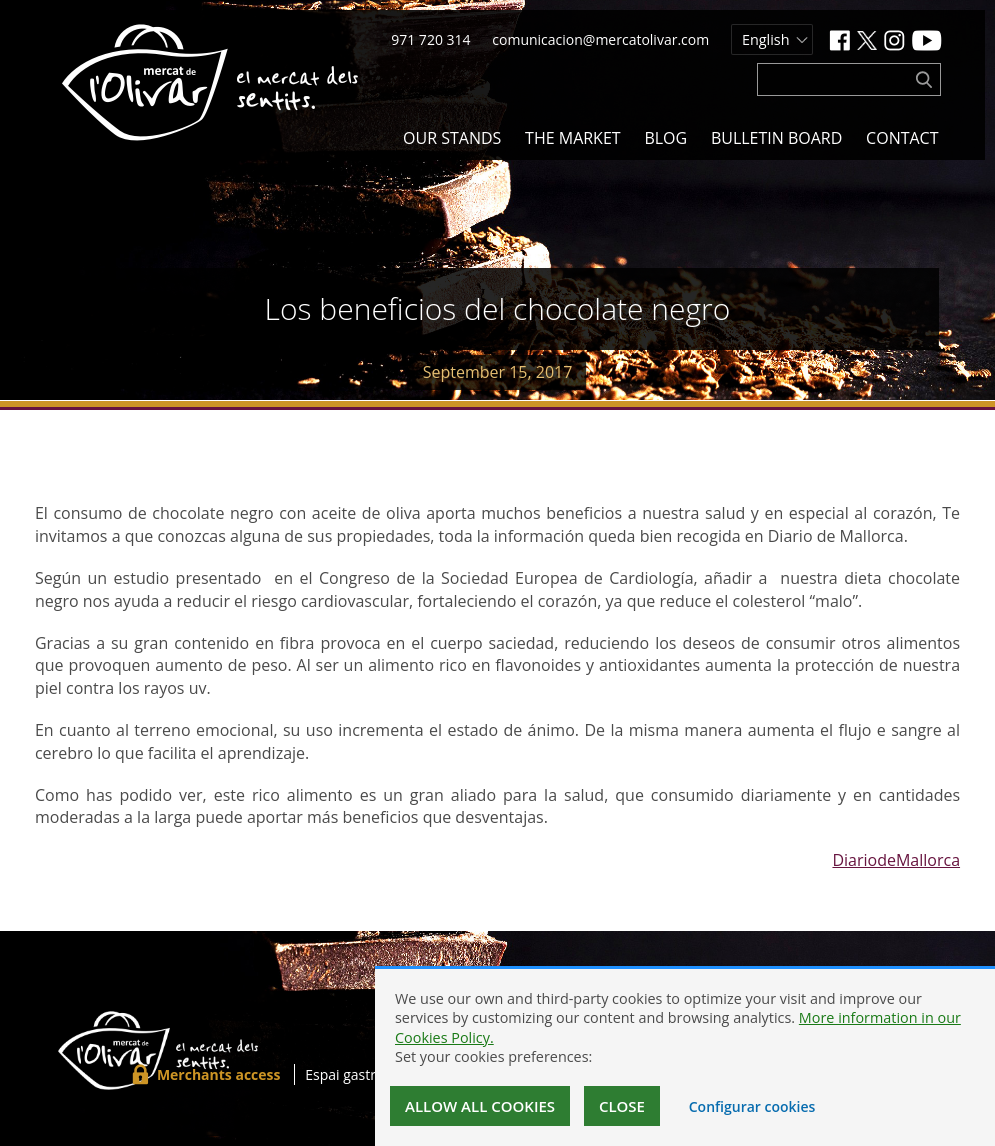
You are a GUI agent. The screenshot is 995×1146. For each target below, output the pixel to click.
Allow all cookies (480, 1106)
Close (622, 1106)
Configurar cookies (752, 1106)
